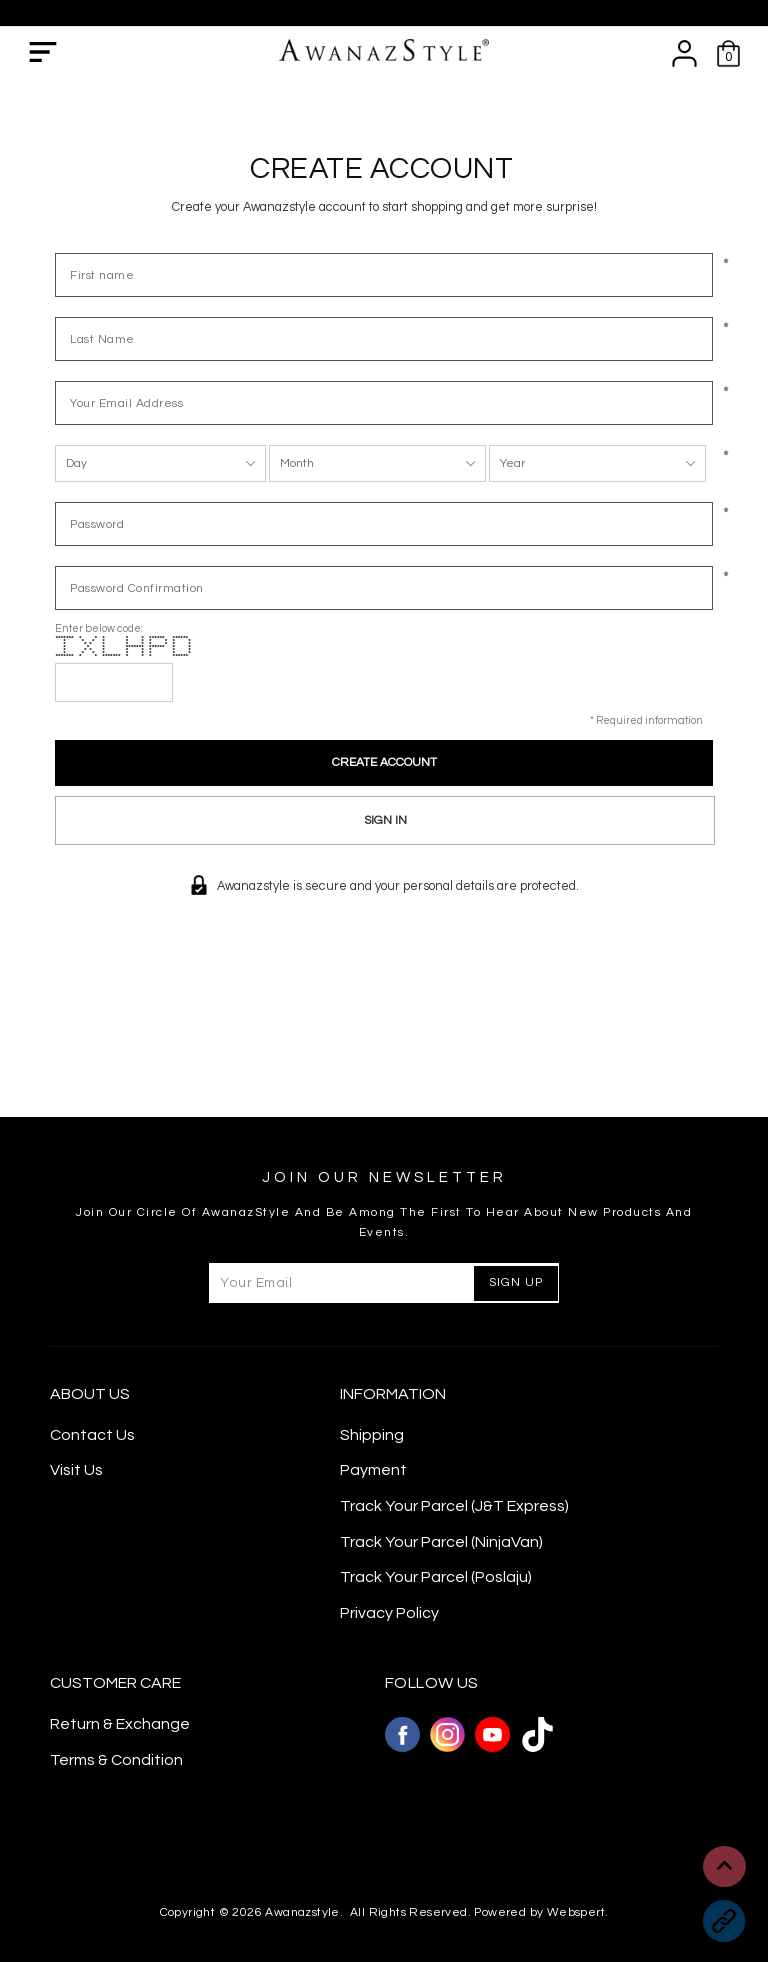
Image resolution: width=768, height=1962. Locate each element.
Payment (373, 1470)
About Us (90, 1394)
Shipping (372, 1435)
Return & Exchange (120, 1724)
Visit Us (76, 1470)
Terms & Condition (116, 1760)
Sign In (385, 820)
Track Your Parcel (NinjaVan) (441, 1542)
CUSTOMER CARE (115, 1683)
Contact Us (92, 1435)
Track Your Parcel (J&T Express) (454, 1506)
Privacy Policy (389, 1613)
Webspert (576, 1912)
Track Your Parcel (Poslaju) (436, 1577)
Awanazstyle (302, 1912)
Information (393, 1394)
